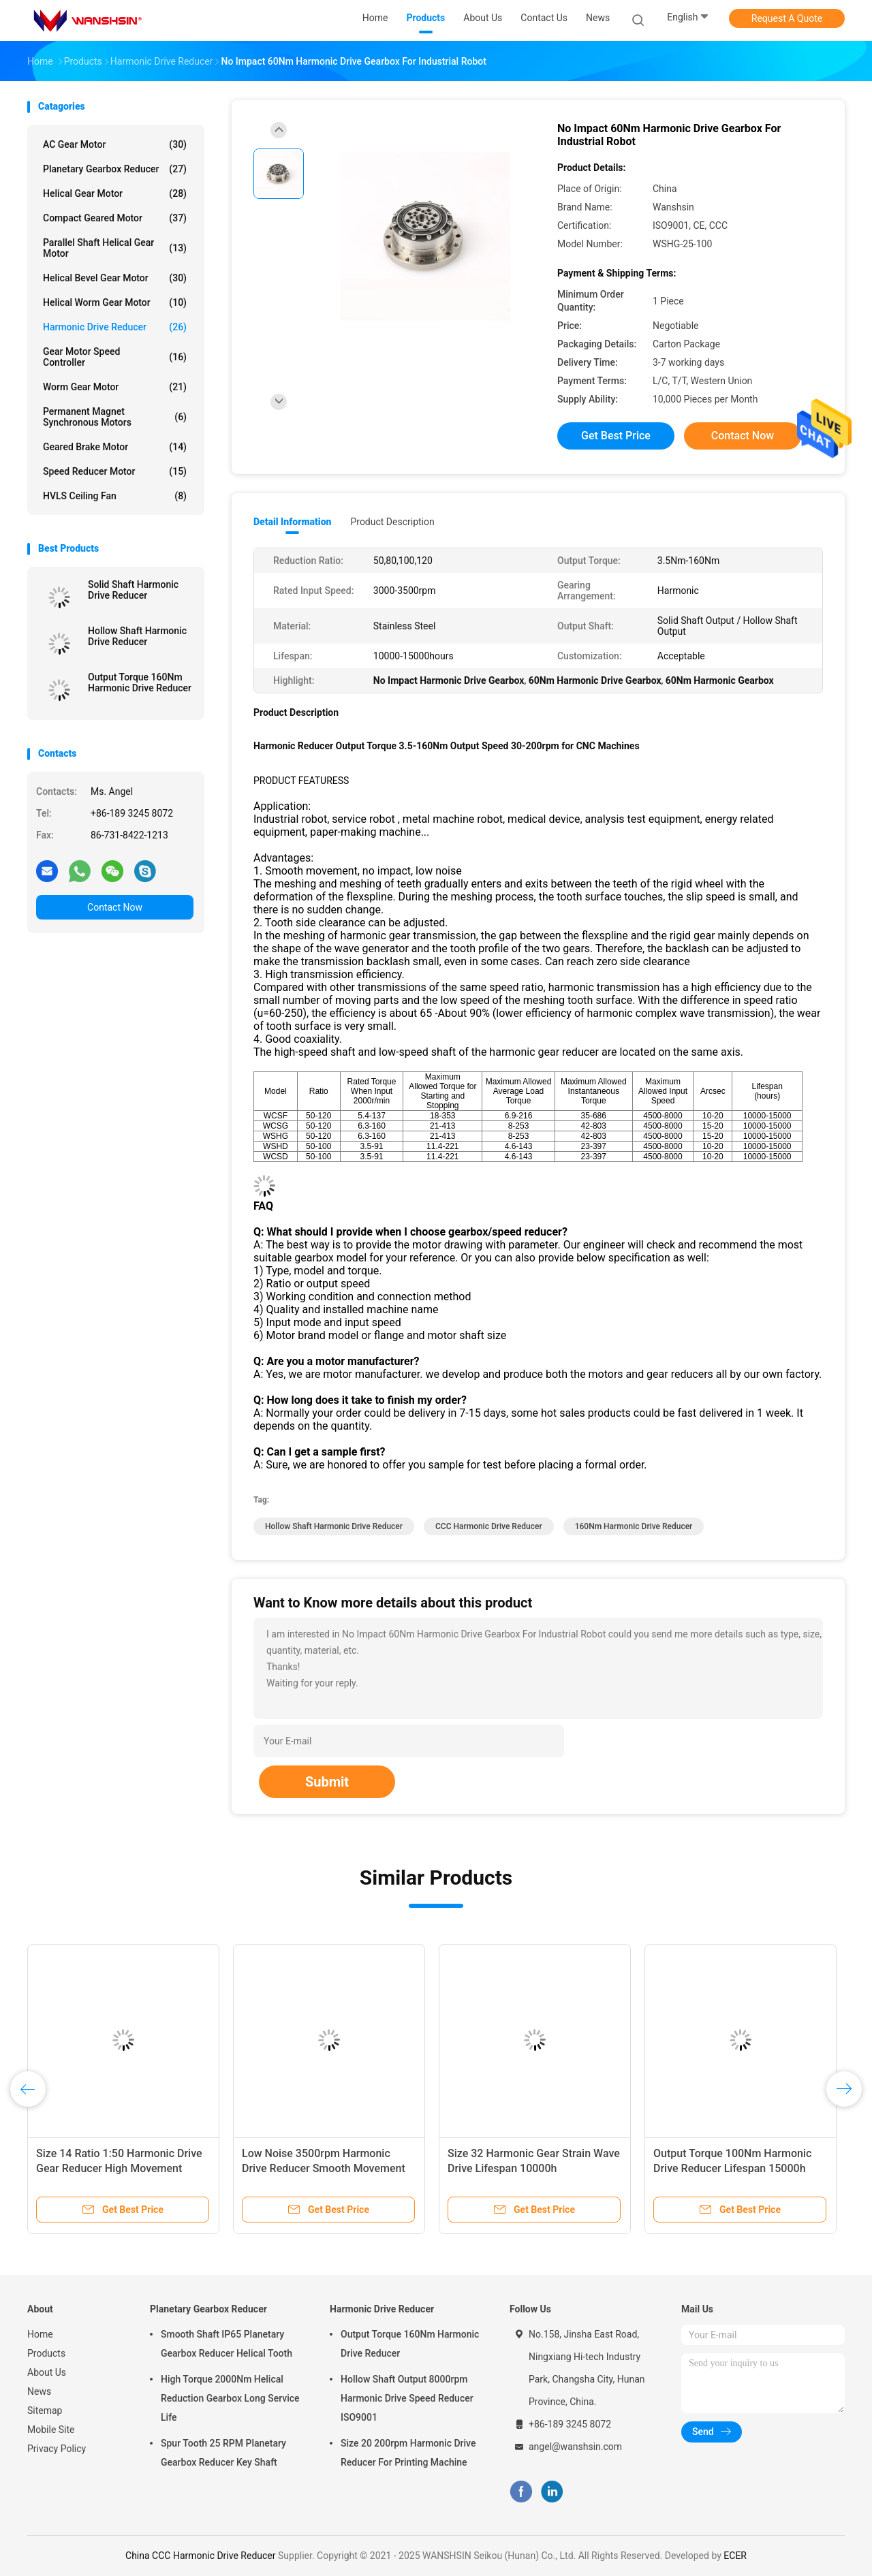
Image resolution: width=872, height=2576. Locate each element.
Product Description (392, 521)
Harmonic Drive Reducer (115, 327)
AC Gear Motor (115, 144)
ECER (735, 2555)
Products (46, 2353)
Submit (327, 1782)
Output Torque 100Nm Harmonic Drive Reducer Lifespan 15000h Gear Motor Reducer (732, 2168)
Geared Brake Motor (115, 447)
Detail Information (292, 521)
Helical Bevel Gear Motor (115, 278)
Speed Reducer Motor (115, 471)
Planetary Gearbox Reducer (115, 169)
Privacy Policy (56, 2448)
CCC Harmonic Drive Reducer (488, 1526)
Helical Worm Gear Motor (115, 302)
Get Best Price (616, 435)
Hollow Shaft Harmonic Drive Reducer (137, 636)
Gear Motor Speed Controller (115, 357)
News (39, 2391)
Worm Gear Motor (115, 387)
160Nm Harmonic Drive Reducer (634, 1526)
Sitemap (44, 2410)
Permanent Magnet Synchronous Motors (115, 417)
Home (40, 2334)
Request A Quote (786, 18)
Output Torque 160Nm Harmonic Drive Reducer (139, 682)
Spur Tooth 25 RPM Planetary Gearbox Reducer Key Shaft (223, 2453)
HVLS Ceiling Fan (115, 496)
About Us (46, 2372)
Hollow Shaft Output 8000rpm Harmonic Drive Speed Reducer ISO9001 (407, 2398)
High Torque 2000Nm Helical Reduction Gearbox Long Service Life (230, 2398)
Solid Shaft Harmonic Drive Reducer (133, 590)
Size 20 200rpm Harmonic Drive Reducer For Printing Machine (408, 2453)
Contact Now (114, 907)
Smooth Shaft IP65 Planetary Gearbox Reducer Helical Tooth (226, 2344)
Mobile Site (51, 2429)
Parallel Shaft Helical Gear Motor (115, 248)
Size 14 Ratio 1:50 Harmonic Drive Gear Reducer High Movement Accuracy (119, 2168)
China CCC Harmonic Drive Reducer (200, 2555)
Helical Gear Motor (115, 193)
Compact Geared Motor (115, 218)
